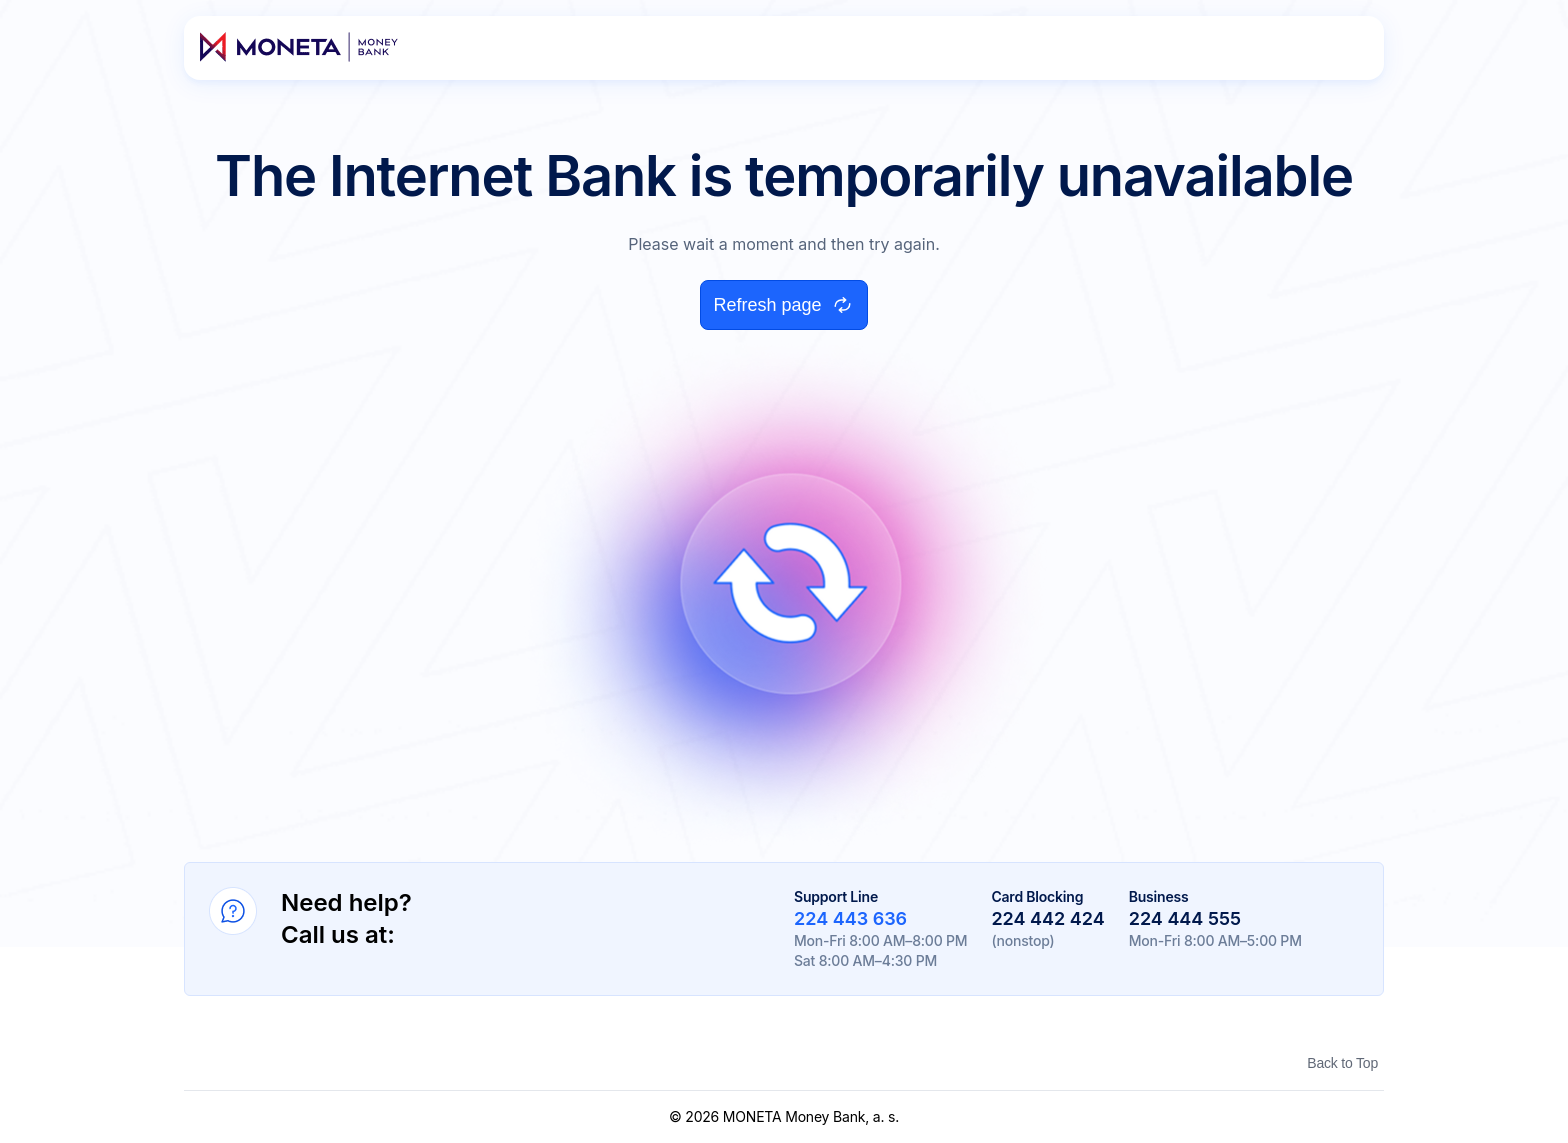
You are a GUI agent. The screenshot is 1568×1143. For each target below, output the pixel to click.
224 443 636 (850, 918)
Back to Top (1342, 1063)
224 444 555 (1185, 918)
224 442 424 (1047, 918)
